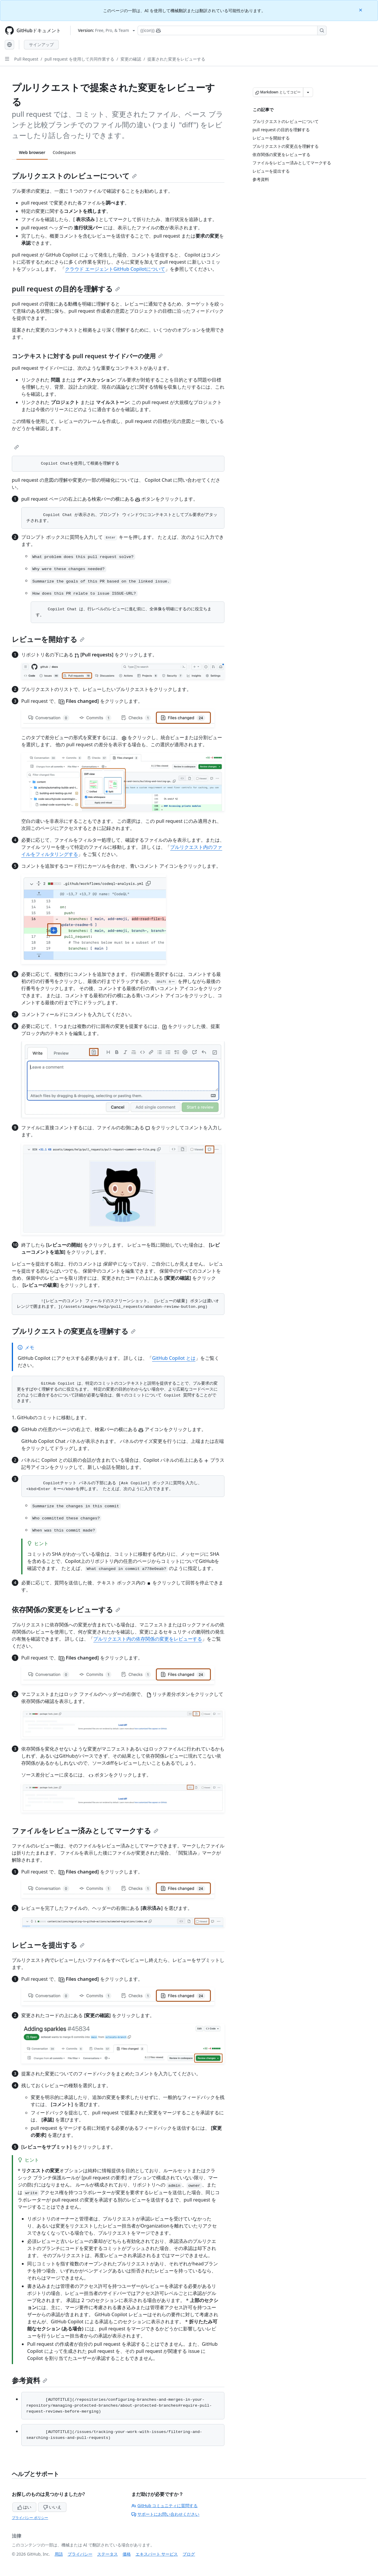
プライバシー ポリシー (30, 2517)
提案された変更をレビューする (176, 59)
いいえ (52, 2507)
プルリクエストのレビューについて (74, 176)
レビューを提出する (48, 1945)
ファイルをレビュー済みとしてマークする (85, 1830)
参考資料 (29, 2380)
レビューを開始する (48, 639)
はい (24, 2507)
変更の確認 (130, 59)
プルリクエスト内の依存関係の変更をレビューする (147, 1639)
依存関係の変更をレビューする (66, 1609)
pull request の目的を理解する (66, 288)
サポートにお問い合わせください (165, 2514)
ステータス (107, 2554)
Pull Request (26, 59)
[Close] (361, 9)
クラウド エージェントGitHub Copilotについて (115, 269)
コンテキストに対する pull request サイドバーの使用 (87, 356)
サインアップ (41, 44)
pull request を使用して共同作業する (79, 59)
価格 (127, 2554)
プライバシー (80, 2554)
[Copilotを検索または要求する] (232, 30)
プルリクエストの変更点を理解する (74, 1331)
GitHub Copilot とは (173, 1358)
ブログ (189, 2554)
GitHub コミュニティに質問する (164, 2505)
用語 (59, 2554)
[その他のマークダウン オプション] (308, 92)
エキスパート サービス (157, 2554)
